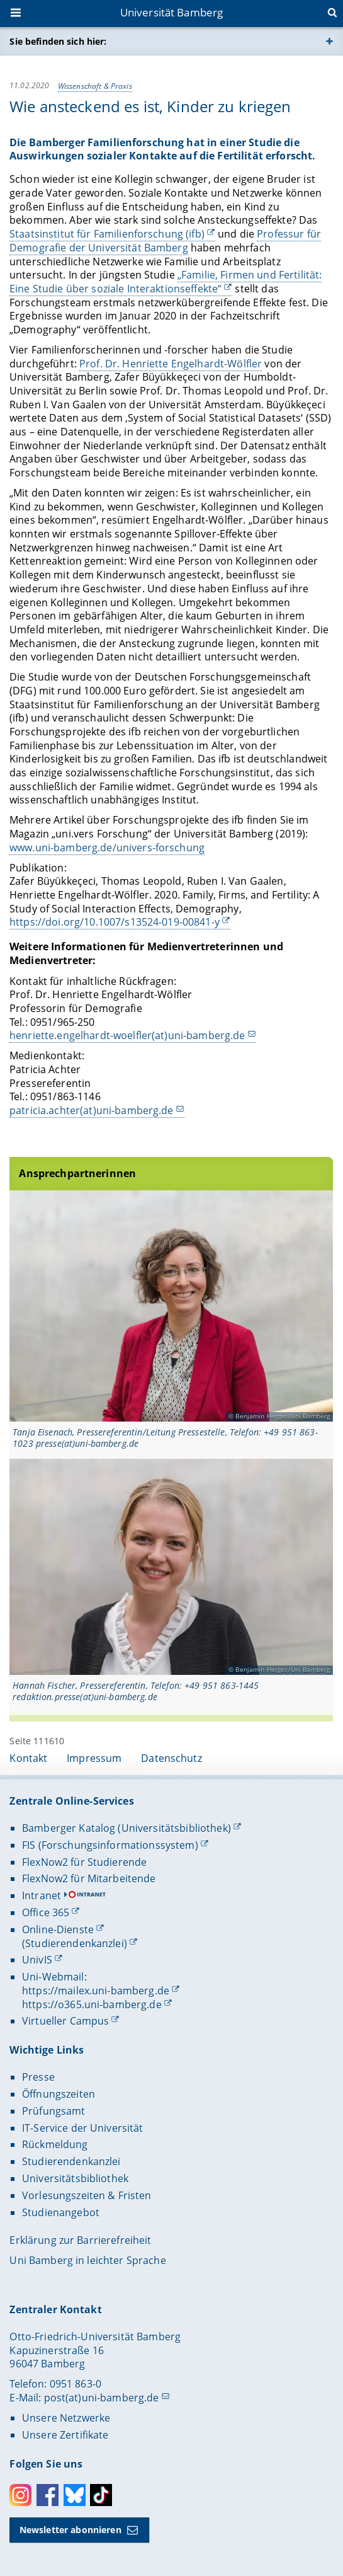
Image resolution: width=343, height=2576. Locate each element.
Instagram (20, 2495)
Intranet (41, 1895)
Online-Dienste (58, 1929)
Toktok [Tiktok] (101, 2495)
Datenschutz (171, 1758)
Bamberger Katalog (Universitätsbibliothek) (126, 1828)
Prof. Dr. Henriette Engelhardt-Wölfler (170, 363)
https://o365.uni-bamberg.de (92, 2004)
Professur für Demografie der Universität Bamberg (165, 241)
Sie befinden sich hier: (57, 41)
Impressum (94, 1758)
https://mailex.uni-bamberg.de (95, 1991)
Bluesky (75, 2495)
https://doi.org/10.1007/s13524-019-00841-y (114, 922)
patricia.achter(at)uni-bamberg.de (91, 1110)
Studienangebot (60, 2212)
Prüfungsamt (54, 2111)
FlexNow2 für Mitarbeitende (89, 1878)
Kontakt (28, 1758)
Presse (38, 2077)
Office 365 (45, 1912)
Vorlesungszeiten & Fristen (87, 2195)
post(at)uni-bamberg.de (101, 2398)
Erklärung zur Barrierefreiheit (80, 2240)
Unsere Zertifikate (65, 2435)
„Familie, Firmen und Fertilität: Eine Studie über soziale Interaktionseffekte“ (165, 282)
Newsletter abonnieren (70, 2530)
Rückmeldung (55, 2144)
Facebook (48, 2495)
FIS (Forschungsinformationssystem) (110, 1845)
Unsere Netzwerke (66, 2418)
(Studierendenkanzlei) (74, 1943)
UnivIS (37, 1960)
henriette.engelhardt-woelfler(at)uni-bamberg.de (127, 1035)
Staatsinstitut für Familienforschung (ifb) (107, 234)
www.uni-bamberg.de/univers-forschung (107, 847)
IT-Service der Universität (82, 2128)
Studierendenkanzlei (71, 2161)
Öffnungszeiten (58, 2094)
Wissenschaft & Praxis (95, 85)
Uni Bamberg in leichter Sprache (87, 2260)
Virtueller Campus (65, 2021)
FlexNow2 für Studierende (84, 1862)
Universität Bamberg (171, 12)
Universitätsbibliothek (75, 2178)
